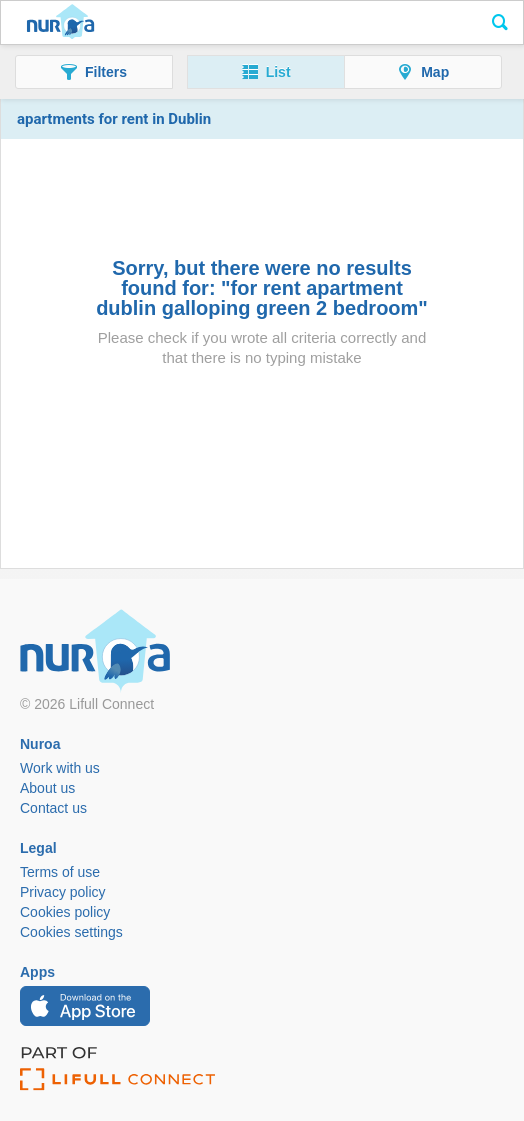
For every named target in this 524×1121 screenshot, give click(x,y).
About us (47, 788)
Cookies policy (65, 912)
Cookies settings (71, 932)
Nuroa (60, 23)
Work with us (60, 768)
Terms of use (60, 872)
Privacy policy (63, 892)
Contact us (53, 808)
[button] (94, 72)
